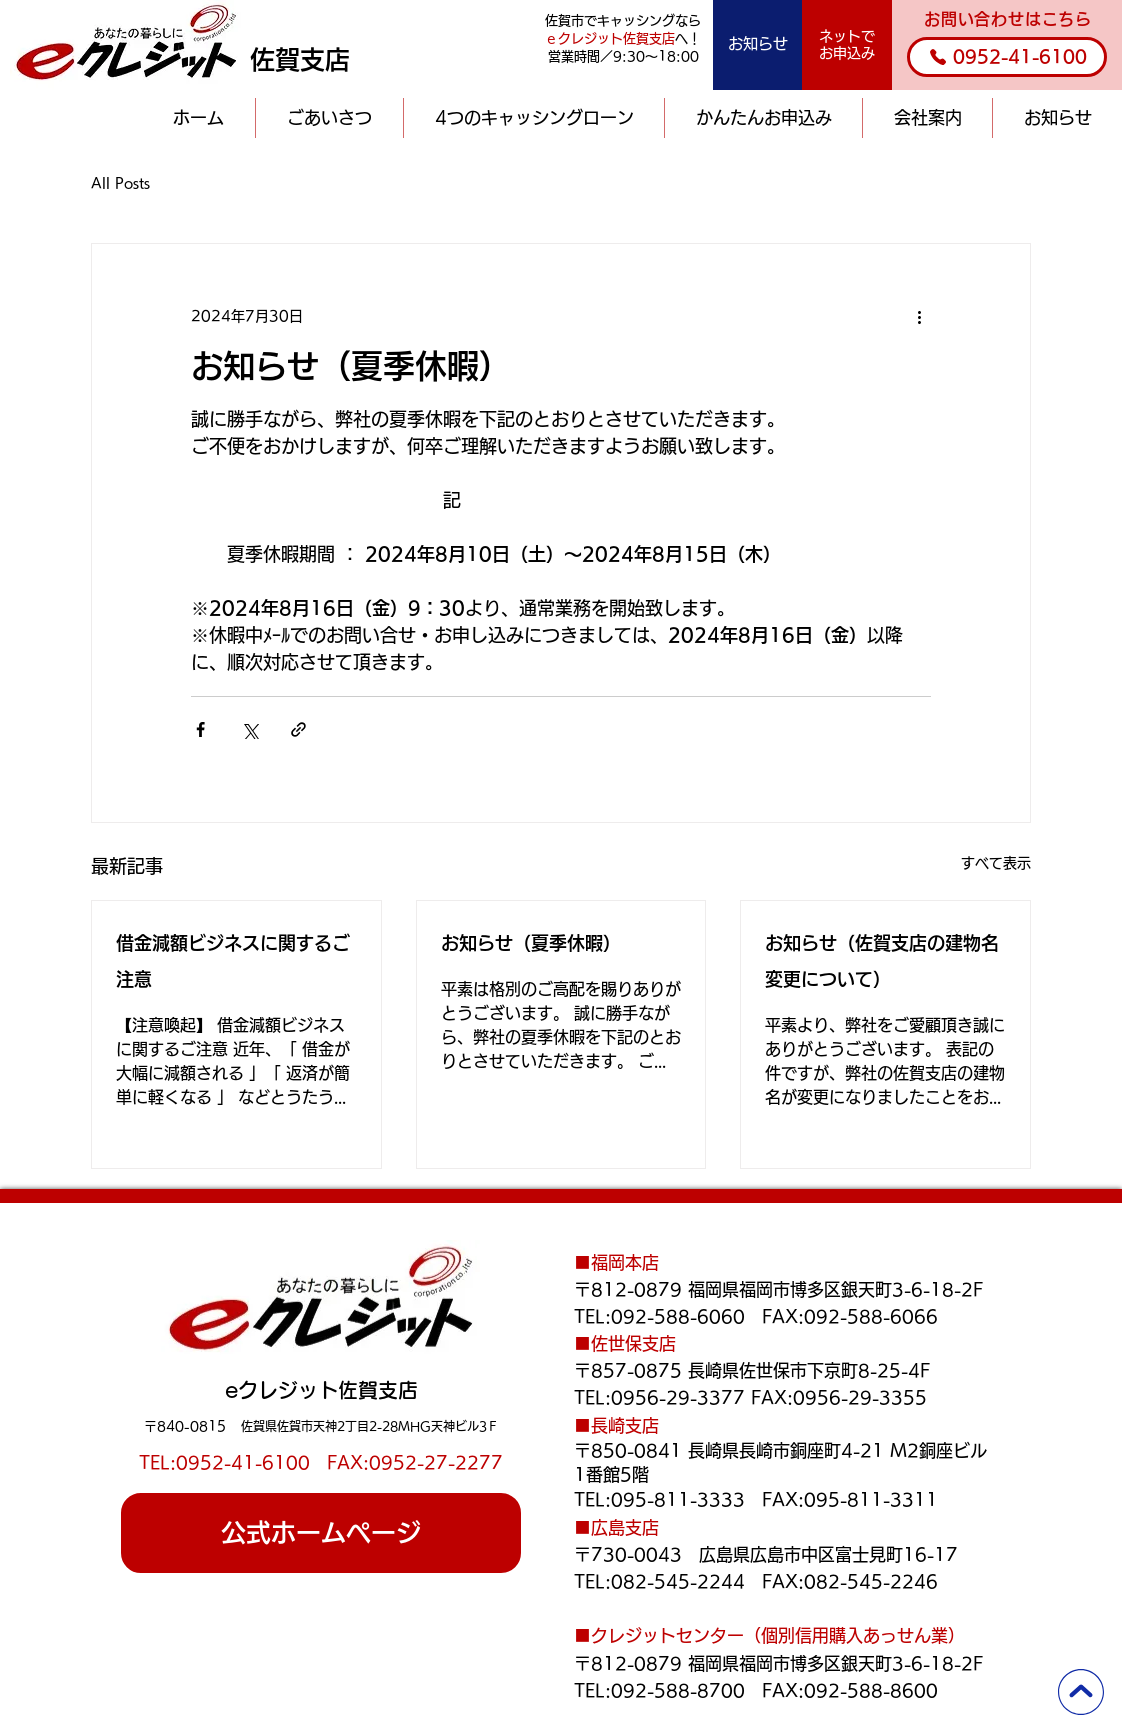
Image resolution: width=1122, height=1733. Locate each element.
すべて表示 (996, 863)
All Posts (120, 183)
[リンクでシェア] (298, 729)
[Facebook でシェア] (200, 729)
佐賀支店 (300, 59)
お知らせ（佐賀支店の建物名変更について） (882, 961)
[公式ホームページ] (321, 1533)
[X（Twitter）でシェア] (249, 729)
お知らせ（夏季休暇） (531, 943)
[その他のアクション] (919, 316)
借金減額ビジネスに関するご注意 (233, 961)
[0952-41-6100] (1007, 57)
